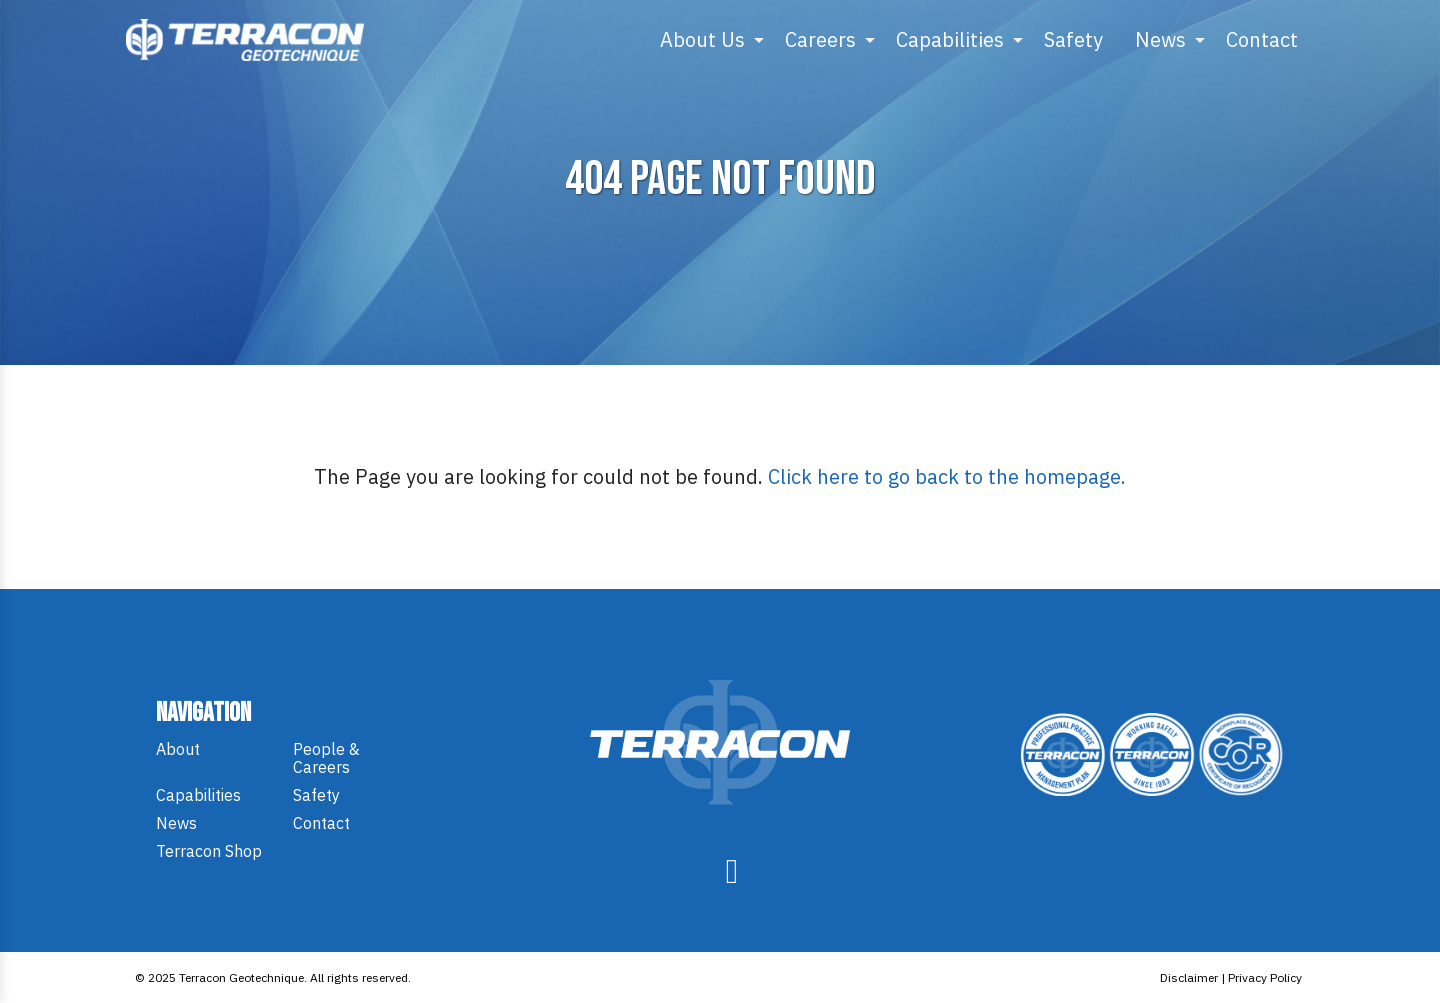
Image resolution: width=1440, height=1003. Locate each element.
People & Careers (326, 758)
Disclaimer (1189, 977)
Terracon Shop (209, 851)
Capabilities (950, 39)
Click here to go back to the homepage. (947, 476)
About (178, 749)
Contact (1262, 39)
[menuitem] (706, 40)
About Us (702, 39)
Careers (820, 39)
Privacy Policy (1265, 977)
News (1160, 39)
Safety (1073, 39)
